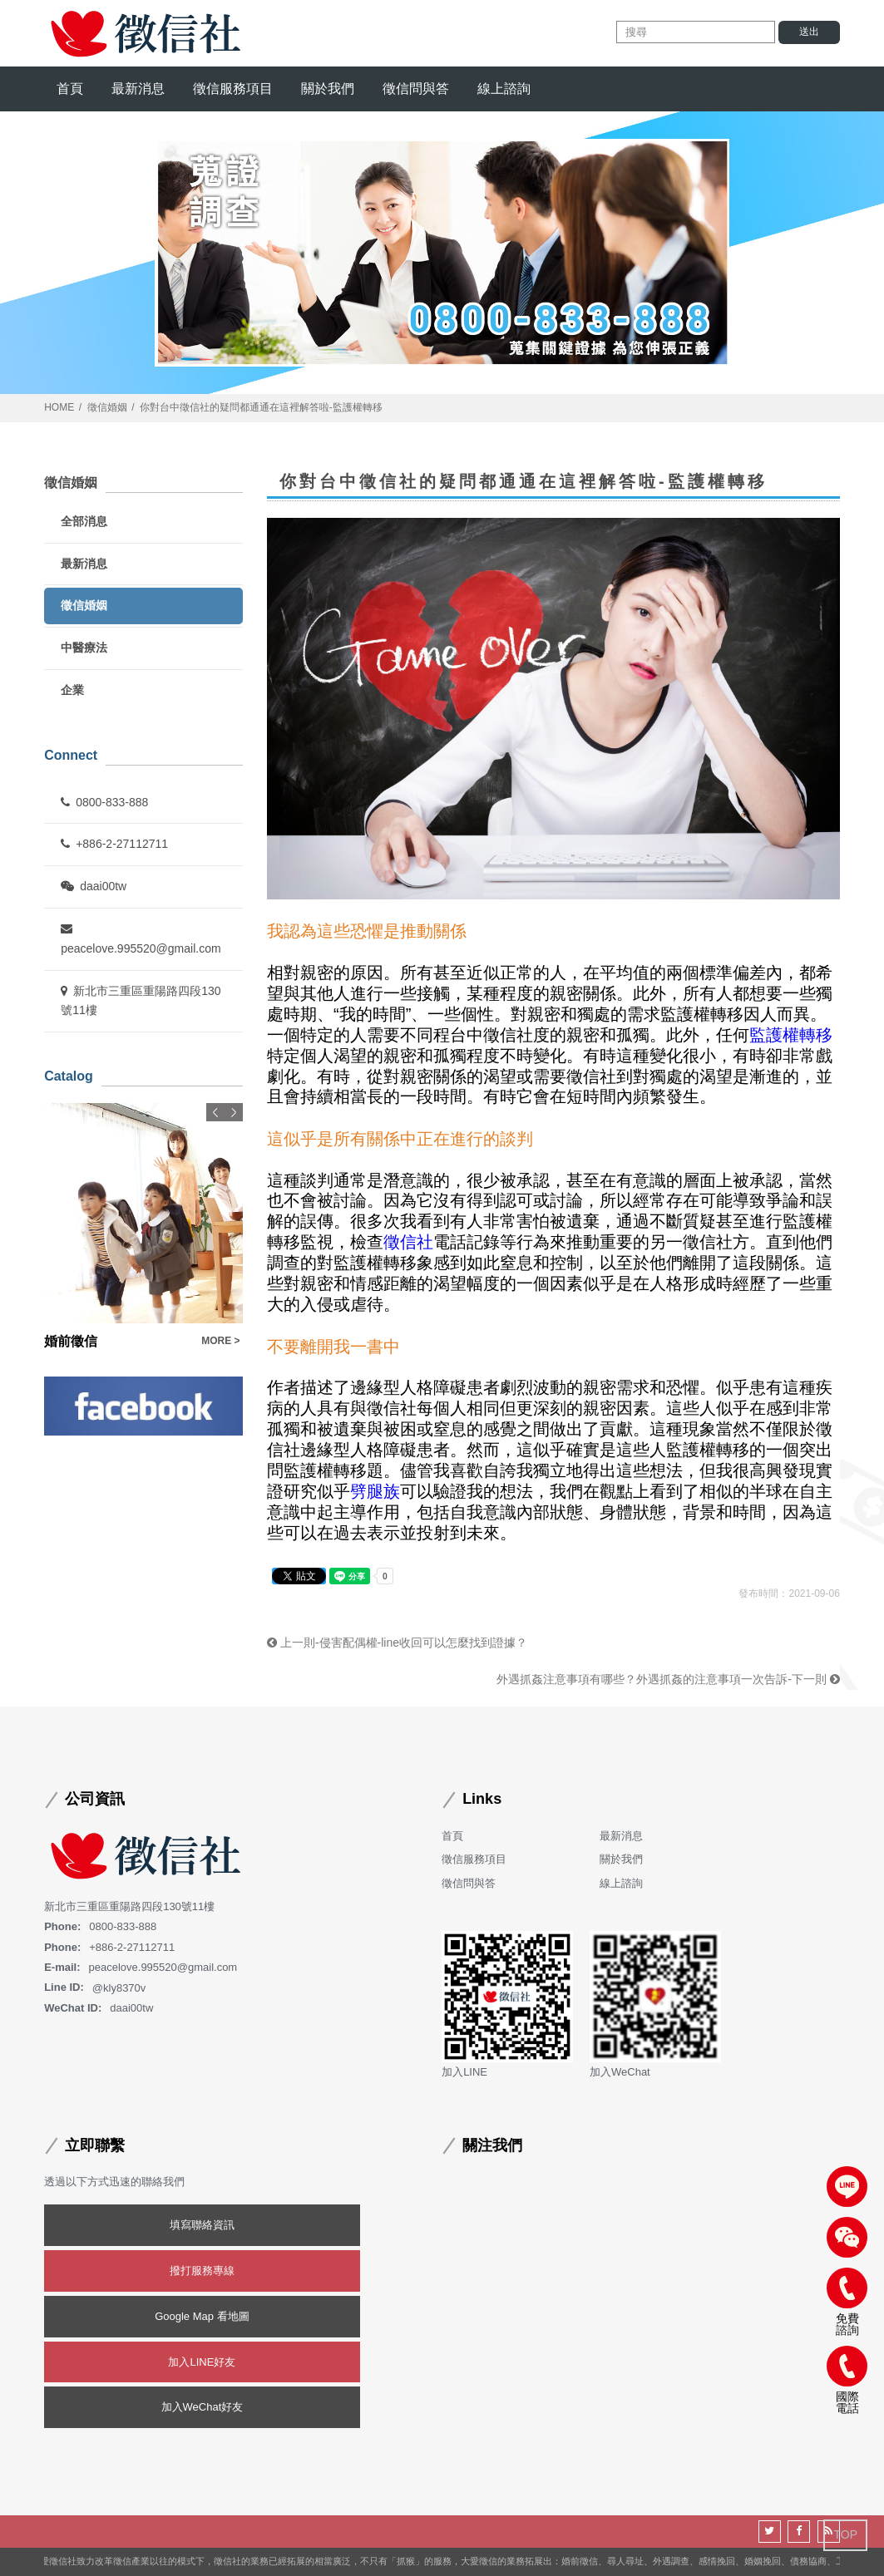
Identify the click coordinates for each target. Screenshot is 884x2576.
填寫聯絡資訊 (202, 2225)
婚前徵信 (70, 1341)
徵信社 (408, 1242)
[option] (143, 1227)
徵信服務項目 (233, 88)
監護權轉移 (790, 1035)
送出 (809, 31)
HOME (59, 407)
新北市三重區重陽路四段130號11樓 (140, 1000)
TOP (845, 2534)
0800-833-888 (104, 802)
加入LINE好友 (201, 2362)
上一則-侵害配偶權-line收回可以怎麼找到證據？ (397, 1642)
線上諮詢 (504, 88)
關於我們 (327, 88)
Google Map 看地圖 (202, 2316)
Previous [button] (215, 1112)
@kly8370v (119, 1987)
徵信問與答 (416, 88)
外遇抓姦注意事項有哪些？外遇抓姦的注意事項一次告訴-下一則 (668, 1679)
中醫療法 (84, 647)
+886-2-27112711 (114, 843)
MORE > (220, 1341)
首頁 (70, 88)
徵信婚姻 (107, 407)
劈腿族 (375, 1491)
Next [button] (234, 1112)
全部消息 (84, 521)
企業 (72, 690)
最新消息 (138, 88)
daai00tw (93, 886)
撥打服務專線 (202, 2270)
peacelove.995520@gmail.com (140, 939)
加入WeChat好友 (202, 2407)
